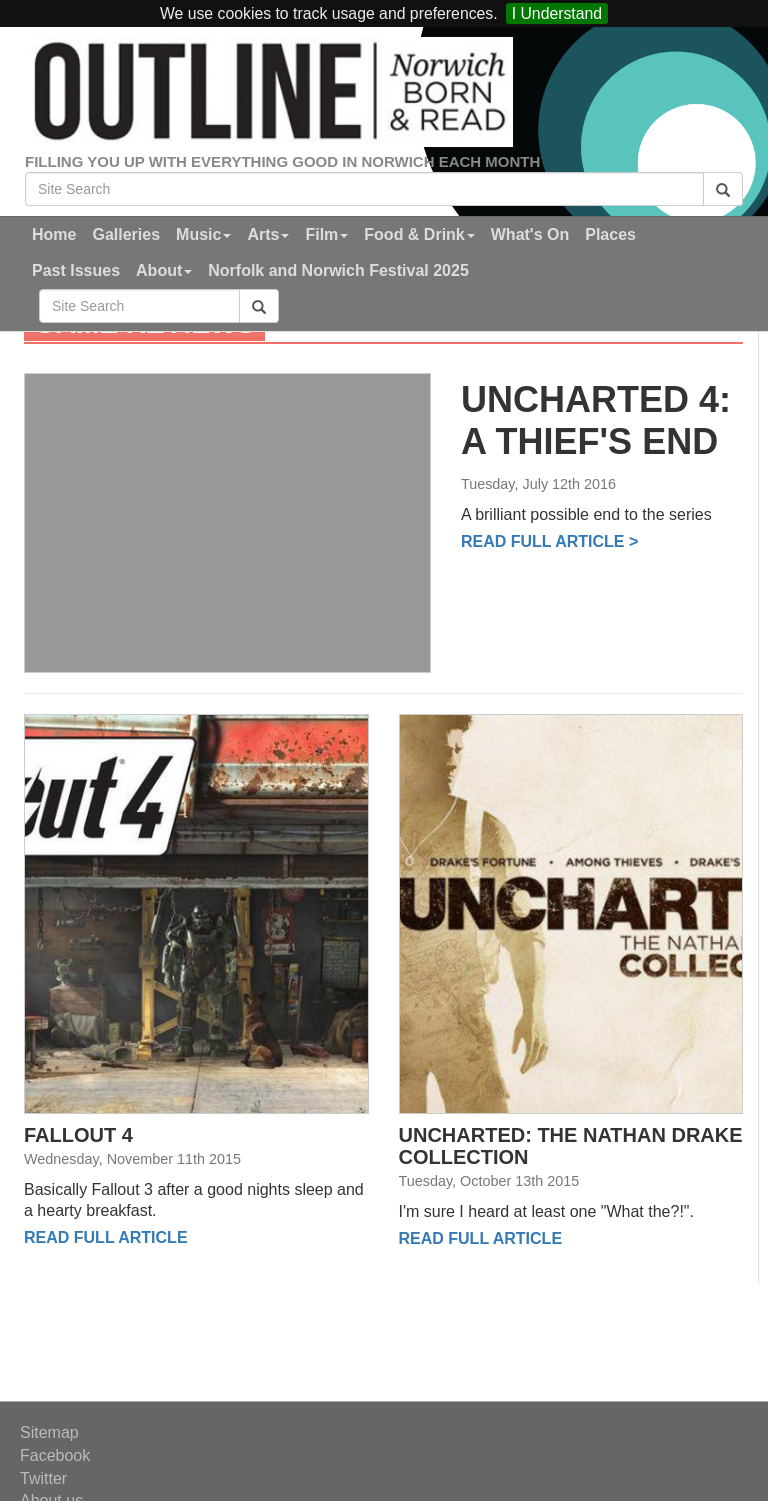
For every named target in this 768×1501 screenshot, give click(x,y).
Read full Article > (549, 541)
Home (54, 234)
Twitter (43, 1478)
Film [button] (326, 234)
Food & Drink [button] (419, 234)
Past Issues (76, 270)
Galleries (126, 234)
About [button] (164, 270)
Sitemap (49, 1432)
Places (610, 234)
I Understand (557, 13)
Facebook (55, 1455)
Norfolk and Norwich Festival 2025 (338, 270)
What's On (530, 234)
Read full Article (106, 1237)
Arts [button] (268, 234)
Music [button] (203, 234)
